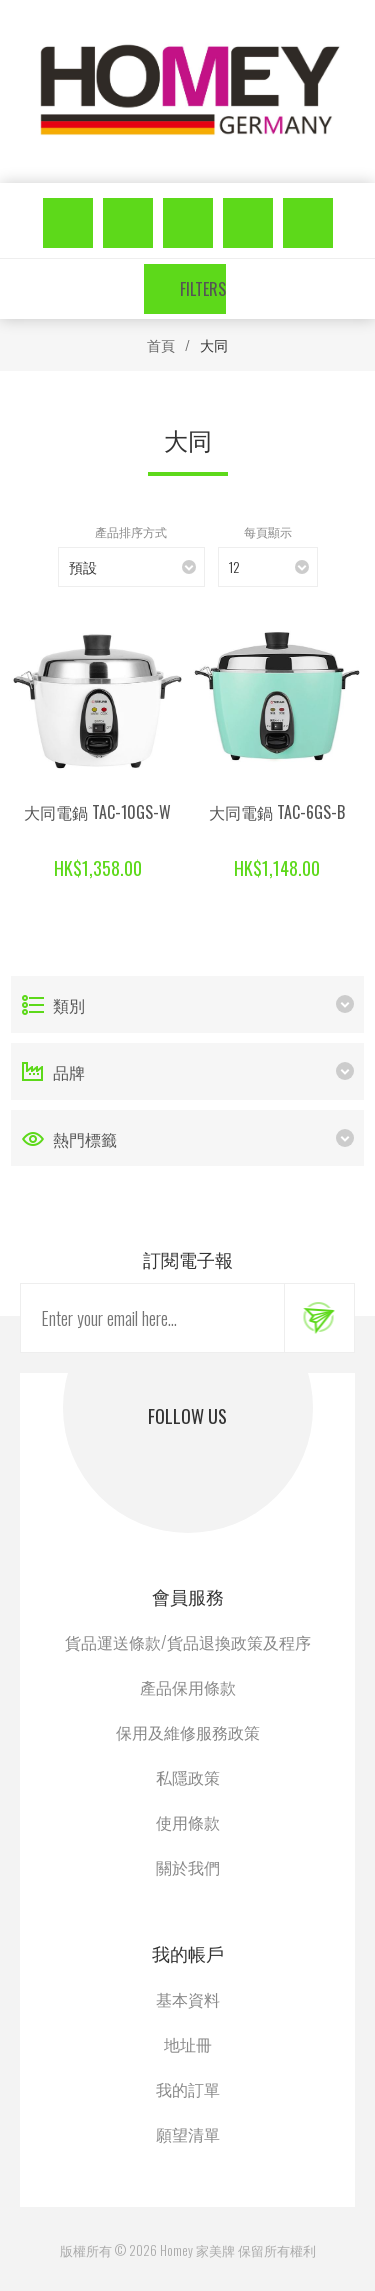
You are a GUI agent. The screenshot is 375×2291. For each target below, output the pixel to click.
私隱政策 (188, 1777)
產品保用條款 (188, 1687)
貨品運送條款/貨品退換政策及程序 (188, 1642)
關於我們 (188, 1867)
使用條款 (188, 1822)
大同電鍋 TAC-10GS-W (97, 812)
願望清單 (248, 223)
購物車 (308, 223)
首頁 (161, 344)
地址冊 (188, 2044)
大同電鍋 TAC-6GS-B (277, 812)
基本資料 (188, 1999)
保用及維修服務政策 (188, 1732)
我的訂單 (188, 2089)
